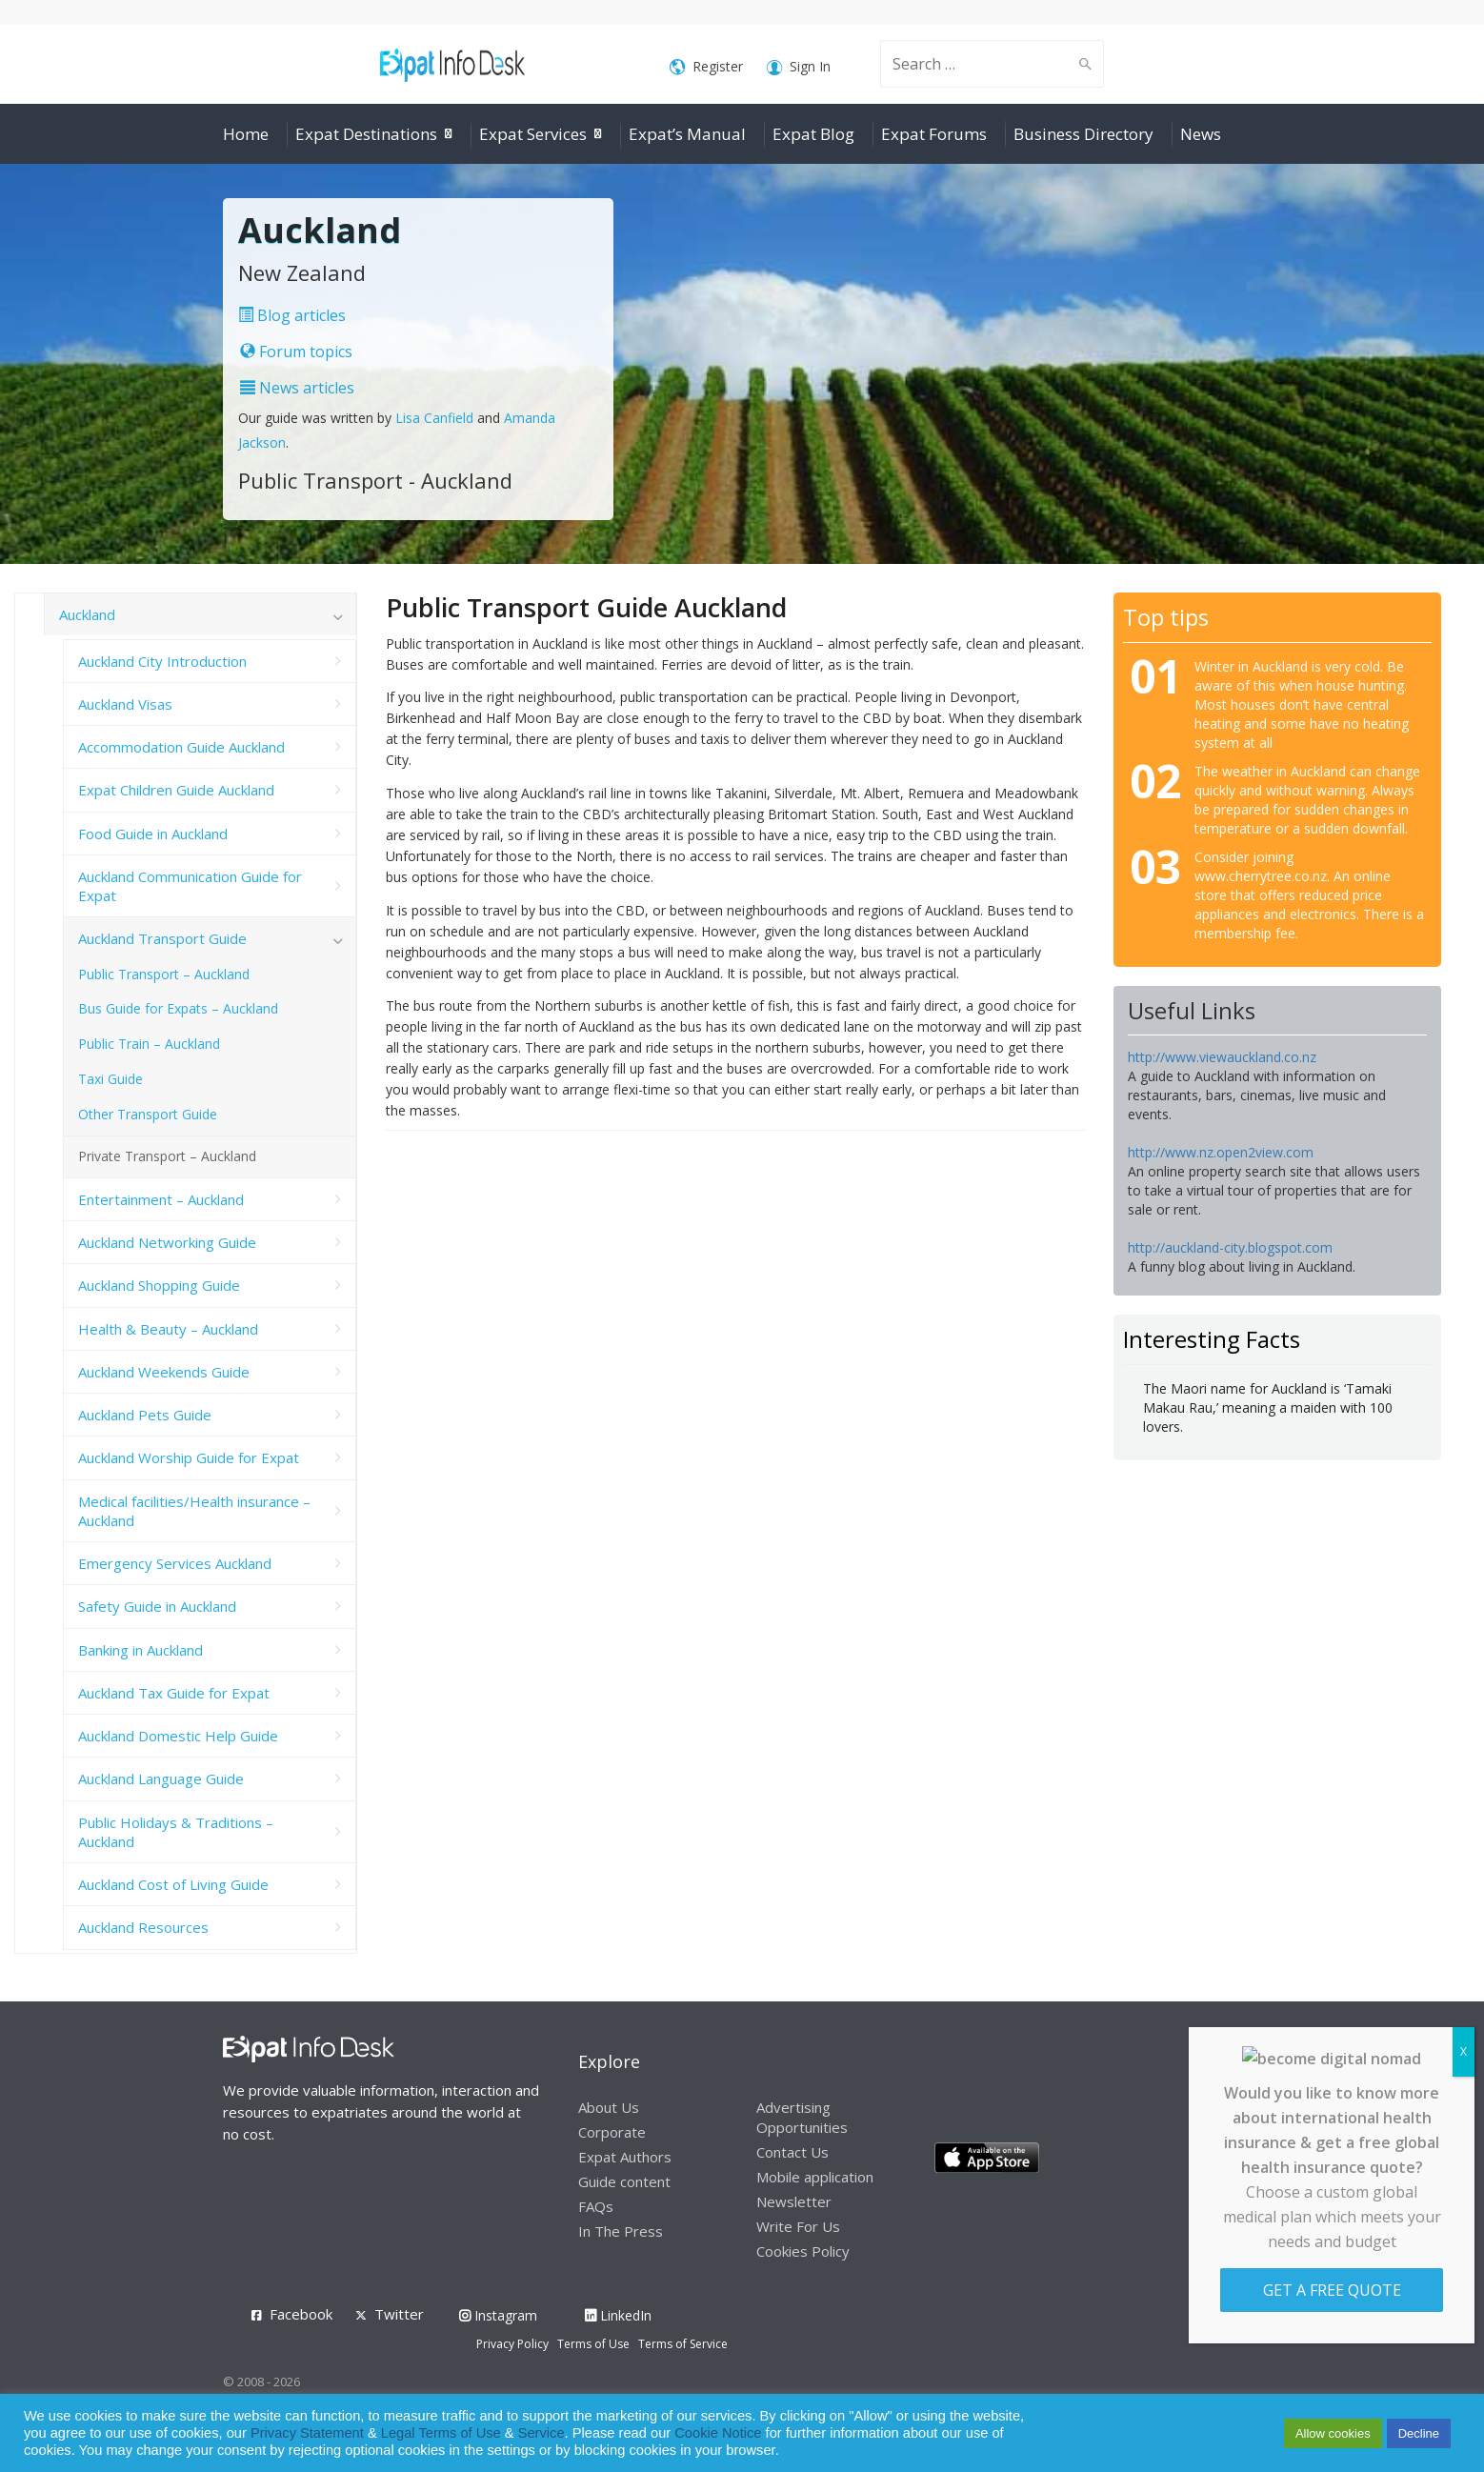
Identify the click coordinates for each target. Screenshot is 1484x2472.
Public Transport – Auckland (164, 974)
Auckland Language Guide (161, 1778)
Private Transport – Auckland (167, 1156)
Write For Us (798, 2226)
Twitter (399, 2313)
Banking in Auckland (140, 1649)
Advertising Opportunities (802, 2117)
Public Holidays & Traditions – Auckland (175, 1832)
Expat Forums (934, 134)
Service (541, 2433)
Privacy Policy (512, 2344)
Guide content (624, 2181)
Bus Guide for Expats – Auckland (178, 1008)
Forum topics (296, 351)
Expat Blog (813, 134)
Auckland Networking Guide (167, 1242)
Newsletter (794, 2201)
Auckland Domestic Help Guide (178, 1735)
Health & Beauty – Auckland (168, 1328)
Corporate (612, 2131)
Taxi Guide (110, 1079)
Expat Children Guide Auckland (176, 789)
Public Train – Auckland (149, 1044)
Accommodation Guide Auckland (181, 746)
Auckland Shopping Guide (159, 1285)
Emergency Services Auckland (174, 1563)
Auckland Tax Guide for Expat (174, 1692)
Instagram (498, 2315)
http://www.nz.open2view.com (1221, 1152)
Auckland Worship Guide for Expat (188, 1457)
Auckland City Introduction (162, 661)
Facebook (301, 2313)
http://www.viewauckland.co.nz (1222, 1057)
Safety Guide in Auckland (157, 1606)
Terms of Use (593, 2344)
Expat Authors (625, 2156)
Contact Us (792, 2151)
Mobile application (814, 2176)
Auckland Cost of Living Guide (173, 1884)
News (1200, 134)
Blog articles (292, 315)
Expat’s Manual (687, 134)
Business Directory (1083, 134)
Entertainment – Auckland (161, 1199)
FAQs (595, 2206)
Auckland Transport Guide (162, 938)
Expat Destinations (366, 134)
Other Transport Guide (147, 1114)
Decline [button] (1418, 2433)
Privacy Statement (307, 2433)
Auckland (87, 614)
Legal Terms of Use (441, 2433)
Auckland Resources (143, 1927)
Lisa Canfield (436, 418)
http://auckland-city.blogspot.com (1230, 1247)
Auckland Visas (125, 703)
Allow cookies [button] (1333, 2433)
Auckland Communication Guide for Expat (190, 886)
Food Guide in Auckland (153, 833)
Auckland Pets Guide (144, 1414)
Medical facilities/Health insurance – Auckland (194, 1511)
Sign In (799, 67)
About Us (608, 2107)
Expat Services (533, 134)
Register (706, 67)
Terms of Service (683, 2344)
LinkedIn (618, 2315)
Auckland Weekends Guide (164, 1371)
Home (246, 134)
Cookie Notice (717, 2433)
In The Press (620, 2231)
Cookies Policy (803, 2251)
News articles (297, 387)
